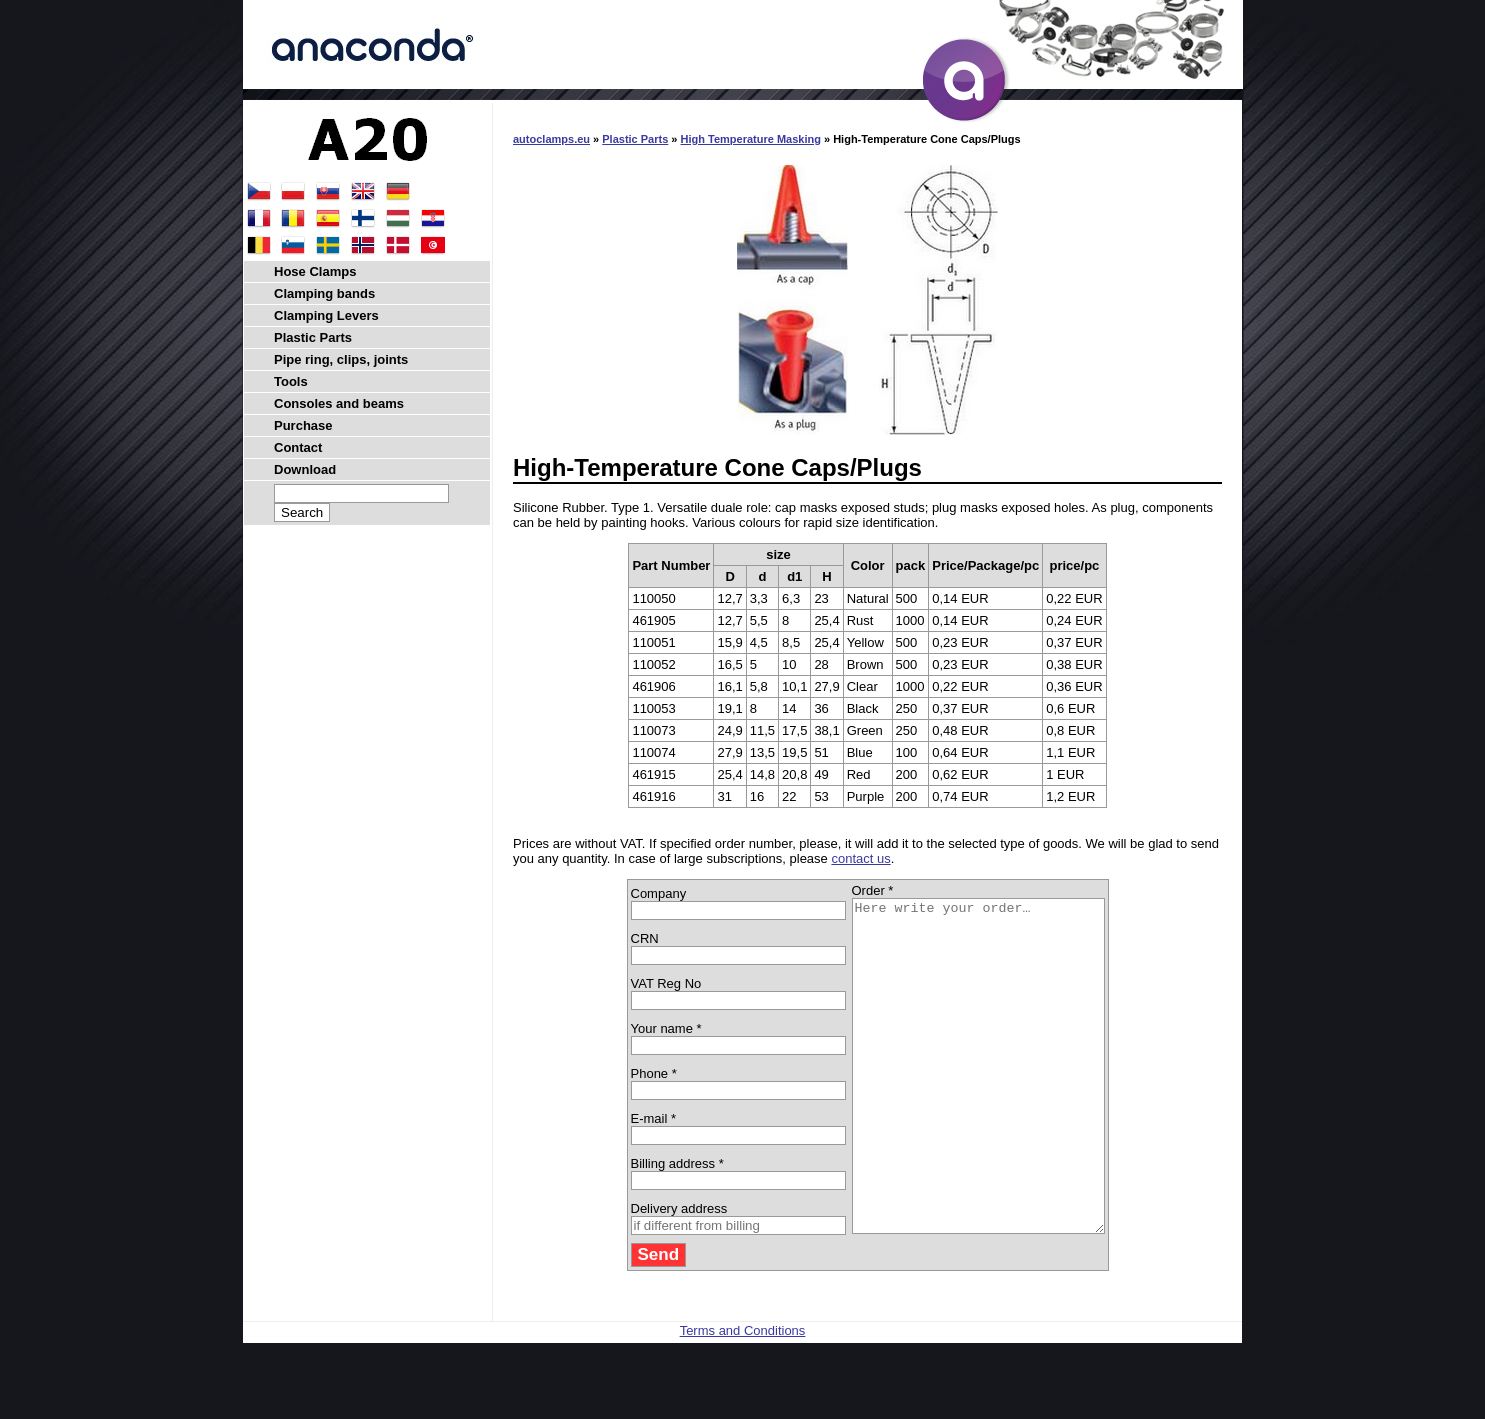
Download (305, 469)
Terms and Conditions (743, 1396)
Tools (291, 381)
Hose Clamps (315, 271)
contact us (860, 858)
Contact (298, 447)
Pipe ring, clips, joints (341, 359)
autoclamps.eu (551, 139)
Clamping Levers (326, 315)
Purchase (303, 425)
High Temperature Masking (751, 139)
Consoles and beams (339, 403)
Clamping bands (324, 293)
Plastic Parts (635, 139)
